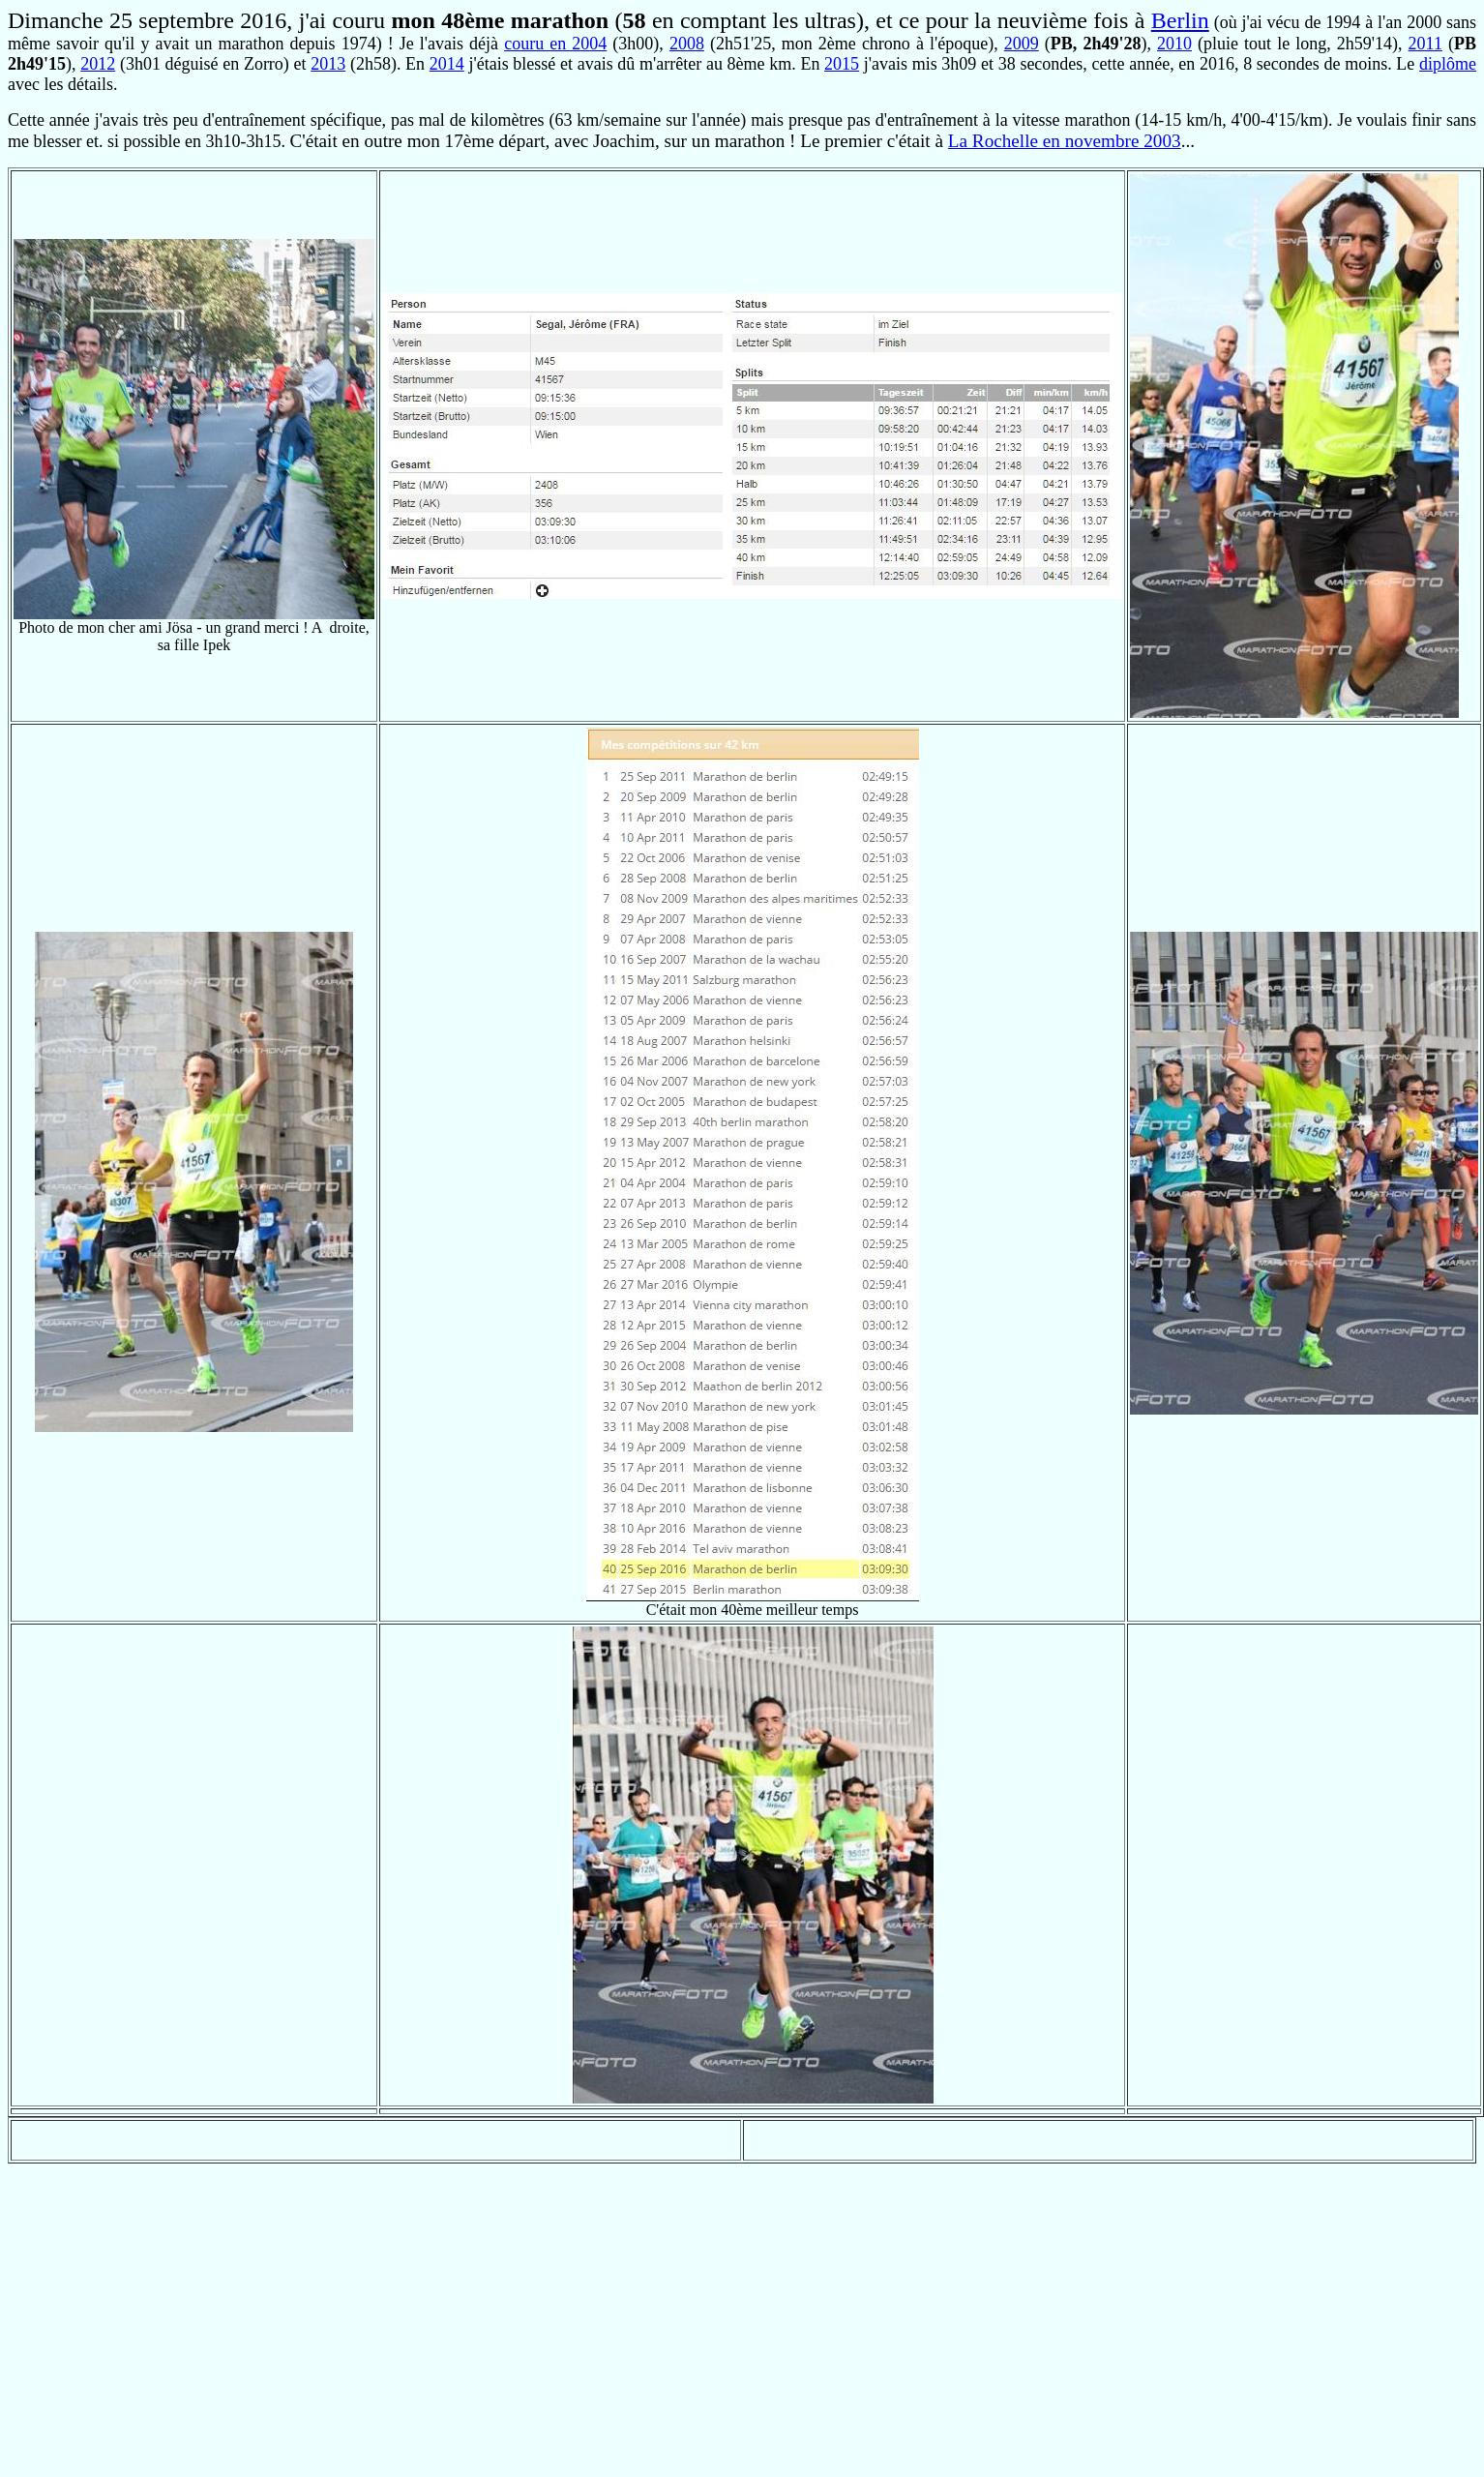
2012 (97, 64)
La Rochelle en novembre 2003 (1064, 141)
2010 (1174, 43)
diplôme (1447, 64)
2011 (1425, 43)
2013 (328, 64)
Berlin (1180, 20)
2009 (1021, 43)
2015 (841, 64)
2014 (447, 64)
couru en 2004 (555, 43)
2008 (686, 43)
